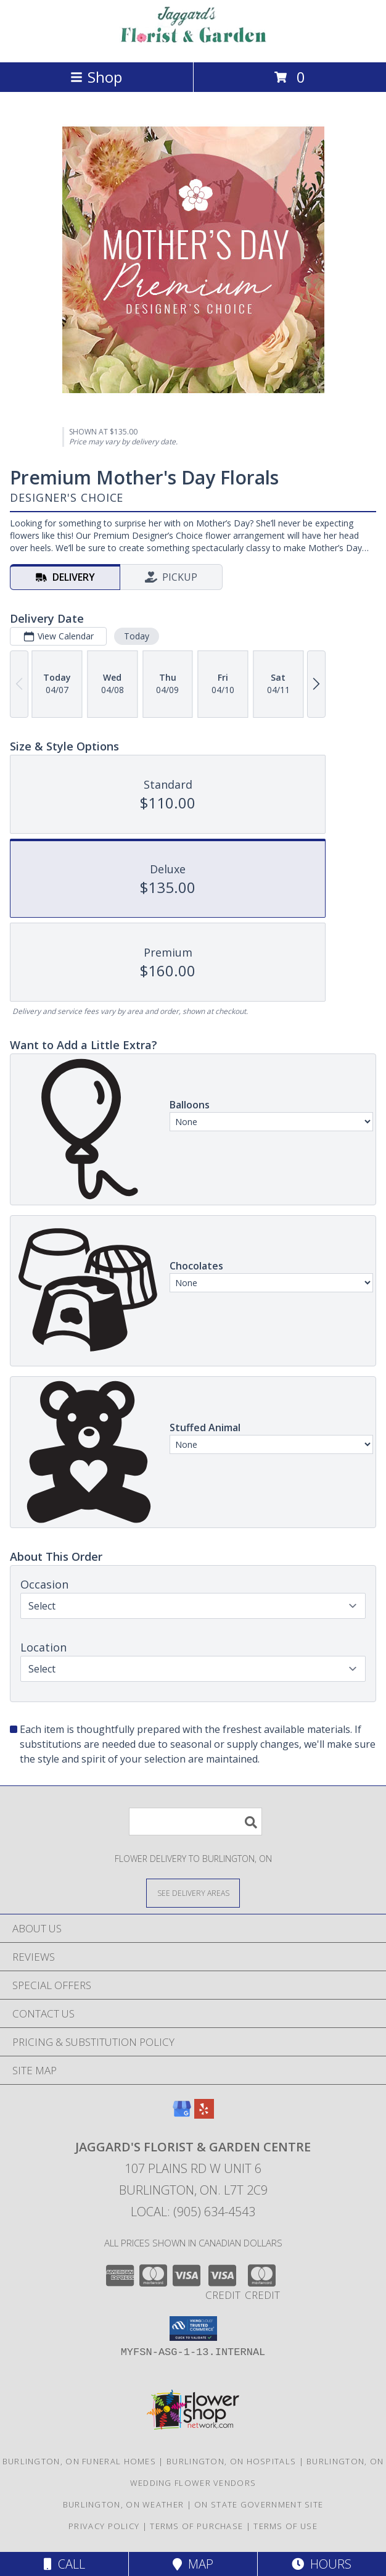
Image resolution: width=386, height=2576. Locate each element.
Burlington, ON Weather (123, 2504)
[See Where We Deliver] (193, 1892)
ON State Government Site (258, 2504)
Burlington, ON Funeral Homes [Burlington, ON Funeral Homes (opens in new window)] (79, 2461)
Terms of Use (285, 2526)
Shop (96, 77)
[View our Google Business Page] (182, 2115)
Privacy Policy (103, 2526)
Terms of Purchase (196, 2526)
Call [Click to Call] (64, 2564)
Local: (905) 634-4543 (193, 2211)
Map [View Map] (193, 2564)
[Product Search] (195, 1821)
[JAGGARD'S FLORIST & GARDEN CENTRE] (193, 44)
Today (136, 636)
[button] (193, 2328)
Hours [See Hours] (321, 2564)
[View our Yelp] (204, 2115)
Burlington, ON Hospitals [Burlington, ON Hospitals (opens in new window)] (231, 2461)
